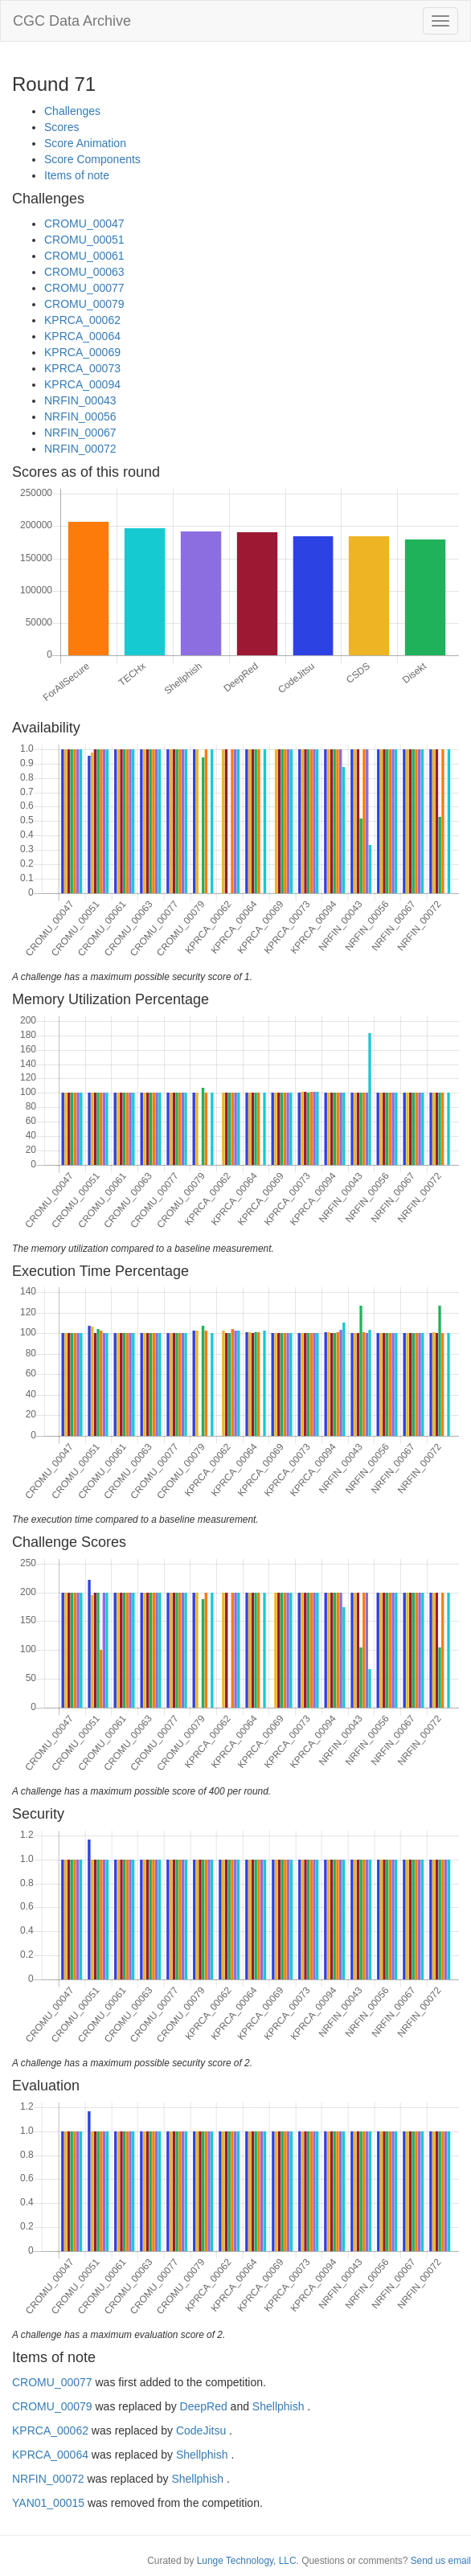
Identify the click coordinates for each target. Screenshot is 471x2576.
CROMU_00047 (84, 223)
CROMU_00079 (84, 303)
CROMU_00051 (84, 239)
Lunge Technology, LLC (247, 2560)
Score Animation (85, 143)
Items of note (76, 175)
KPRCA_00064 (82, 336)
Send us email (441, 2560)
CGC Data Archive (72, 21)
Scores (62, 127)
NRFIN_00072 (80, 448)
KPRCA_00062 (82, 320)
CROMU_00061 (84, 255)
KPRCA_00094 (82, 384)
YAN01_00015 (48, 2502)
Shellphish (278, 2406)
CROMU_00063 (84, 271)
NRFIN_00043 (80, 400)
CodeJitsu (201, 2430)
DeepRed (203, 2406)
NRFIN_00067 (80, 432)
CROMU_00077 (84, 287)
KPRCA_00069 (82, 352)
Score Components (92, 159)
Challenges (72, 111)
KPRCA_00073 (82, 368)
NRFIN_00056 (80, 416)
